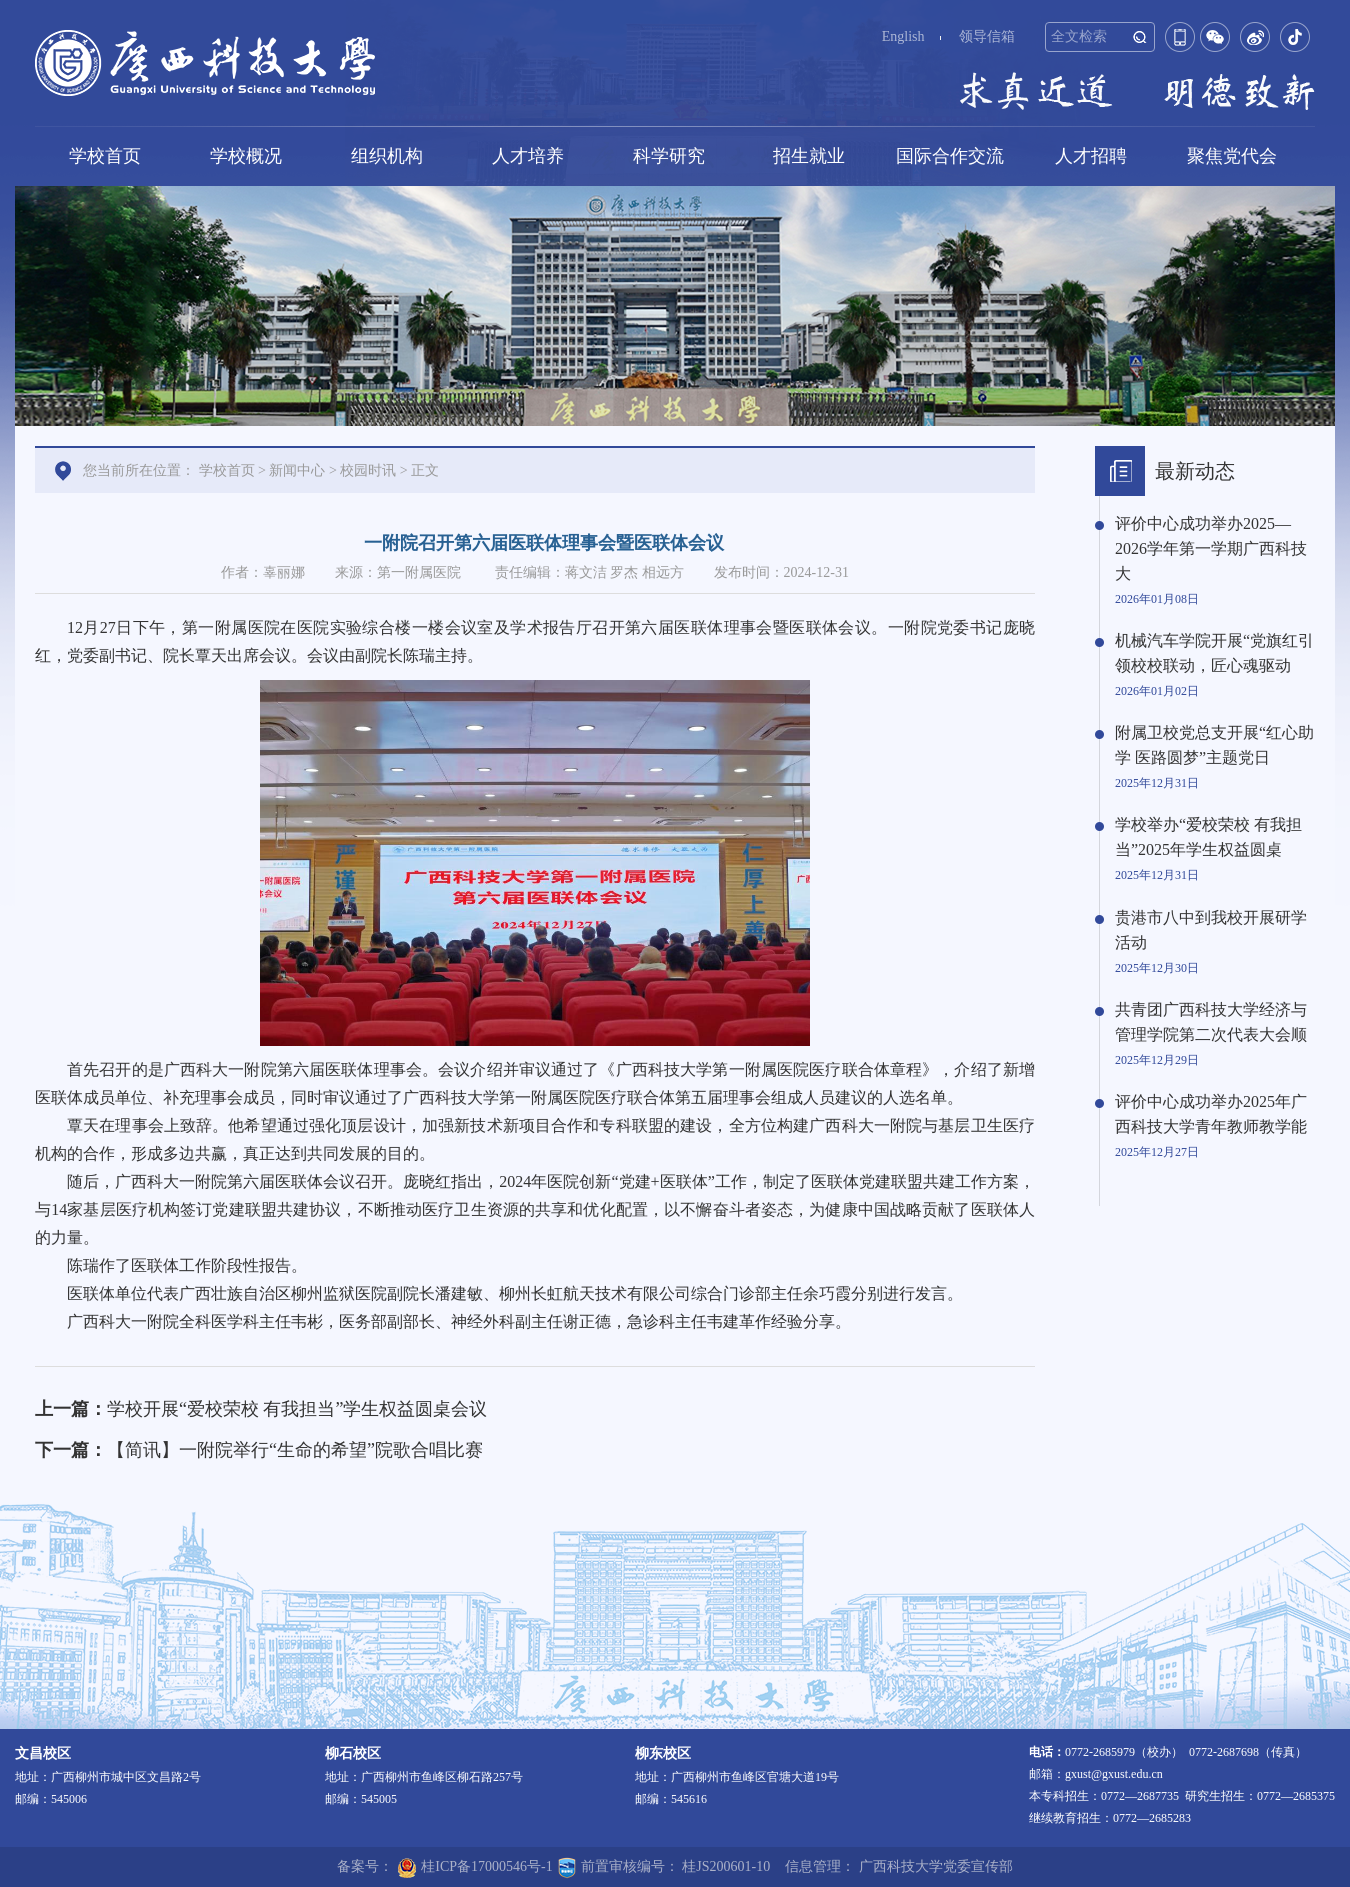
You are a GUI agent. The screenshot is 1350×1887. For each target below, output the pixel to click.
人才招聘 (1091, 156)
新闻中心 (297, 470)
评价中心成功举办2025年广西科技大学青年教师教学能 (1211, 1114)
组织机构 (387, 156)
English (903, 36)
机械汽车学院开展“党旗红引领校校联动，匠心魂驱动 (1214, 653)
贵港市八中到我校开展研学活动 (1211, 930)
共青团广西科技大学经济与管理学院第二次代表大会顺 (1211, 1022)
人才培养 (528, 156)
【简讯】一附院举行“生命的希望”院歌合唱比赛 (295, 1450)
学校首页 (105, 156)
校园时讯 (368, 470)
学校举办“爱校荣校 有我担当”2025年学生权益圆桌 (1208, 837)
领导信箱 (987, 36)
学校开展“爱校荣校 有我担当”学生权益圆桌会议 (297, 1409)
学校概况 (246, 156)
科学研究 (669, 156)
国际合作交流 (950, 156)
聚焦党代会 (1232, 156)
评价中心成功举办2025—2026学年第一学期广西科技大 (1211, 548)
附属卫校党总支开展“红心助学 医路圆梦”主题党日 (1214, 745)
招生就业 (809, 156)
